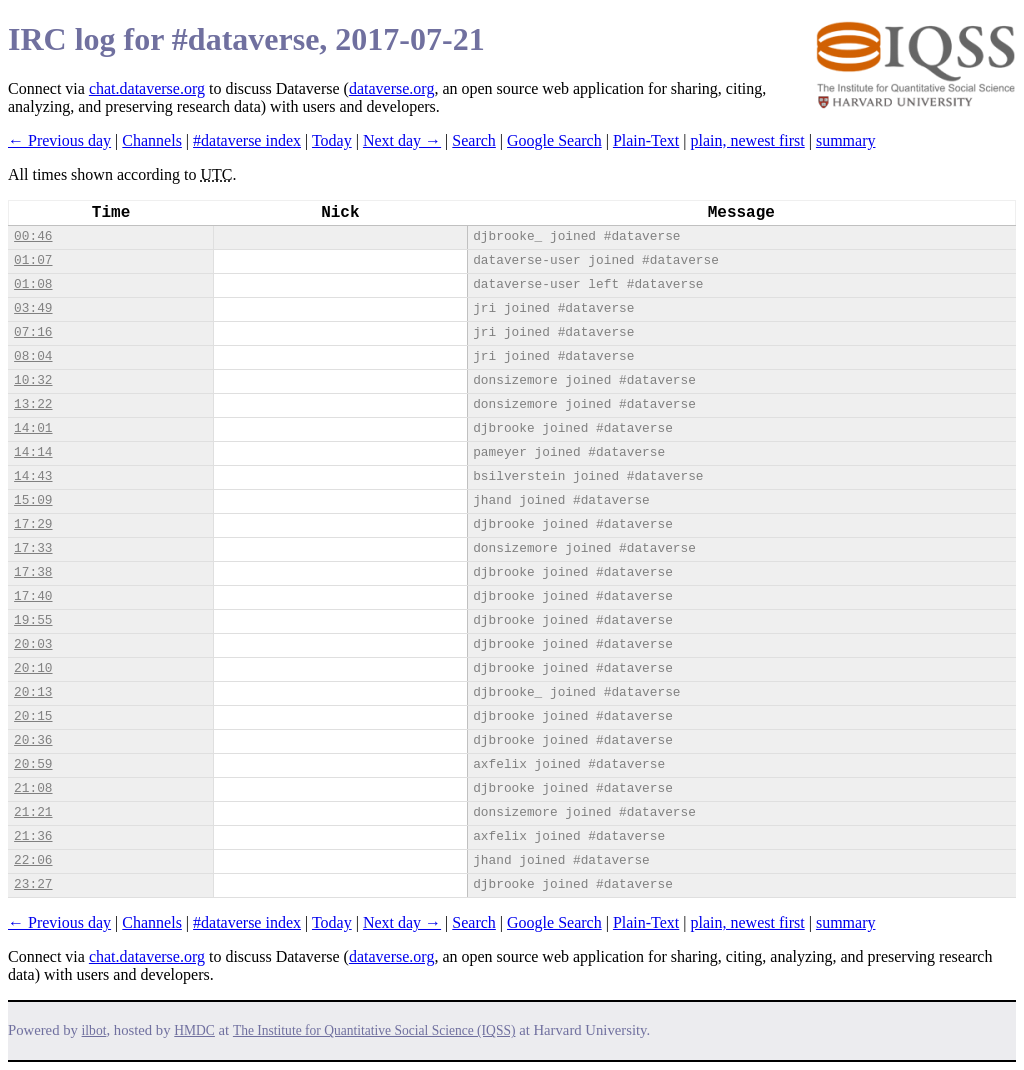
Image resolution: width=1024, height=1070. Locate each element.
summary (846, 140)
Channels (152, 140)
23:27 (33, 884)
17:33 (33, 548)
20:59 (33, 764)
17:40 (33, 596)
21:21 (33, 812)
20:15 (33, 716)
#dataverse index (247, 140)
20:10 (33, 668)
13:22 (33, 404)
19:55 (33, 620)
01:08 (33, 284)
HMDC (194, 1030)
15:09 (33, 500)
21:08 (33, 788)
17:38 (33, 572)
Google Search (554, 140)
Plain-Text (646, 140)
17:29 (33, 524)
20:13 (33, 692)
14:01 (33, 428)
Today (332, 140)
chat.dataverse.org (147, 88)
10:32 (33, 380)
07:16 (33, 332)
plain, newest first (748, 140)
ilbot (94, 1030)
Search (474, 140)
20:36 (33, 740)
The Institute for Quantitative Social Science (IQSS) (374, 1030)
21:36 (33, 836)
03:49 (33, 308)
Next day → (402, 140)
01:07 (33, 260)
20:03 (33, 644)
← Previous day (59, 140)
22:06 (33, 860)
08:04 (33, 356)
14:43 (33, 476)
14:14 (33, 452)
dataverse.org (391, 88)
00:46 (33, 236)
